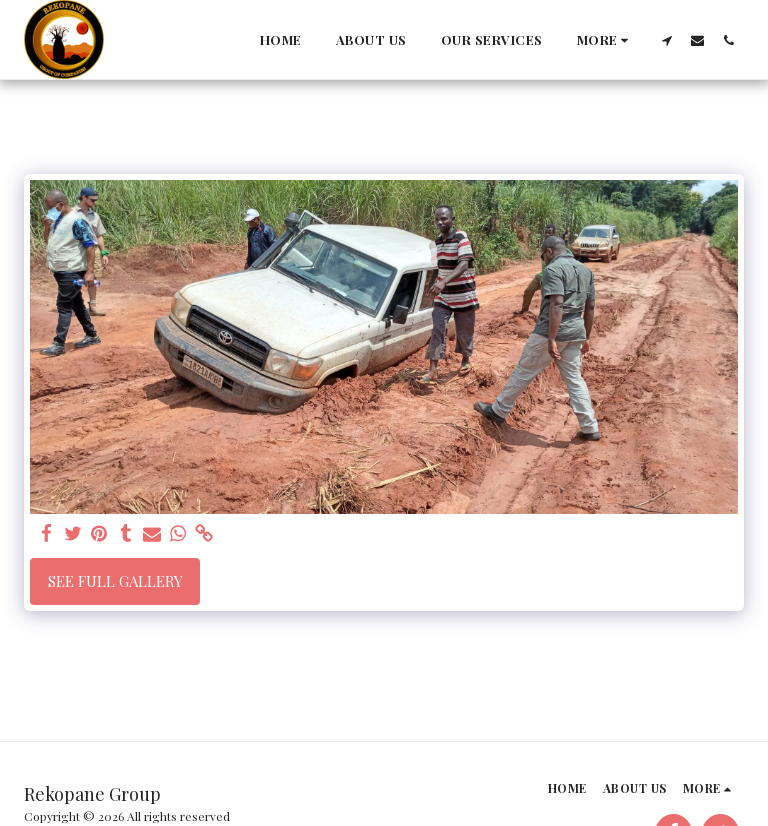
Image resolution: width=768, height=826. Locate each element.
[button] (666, 40)
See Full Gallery (115, 581)
